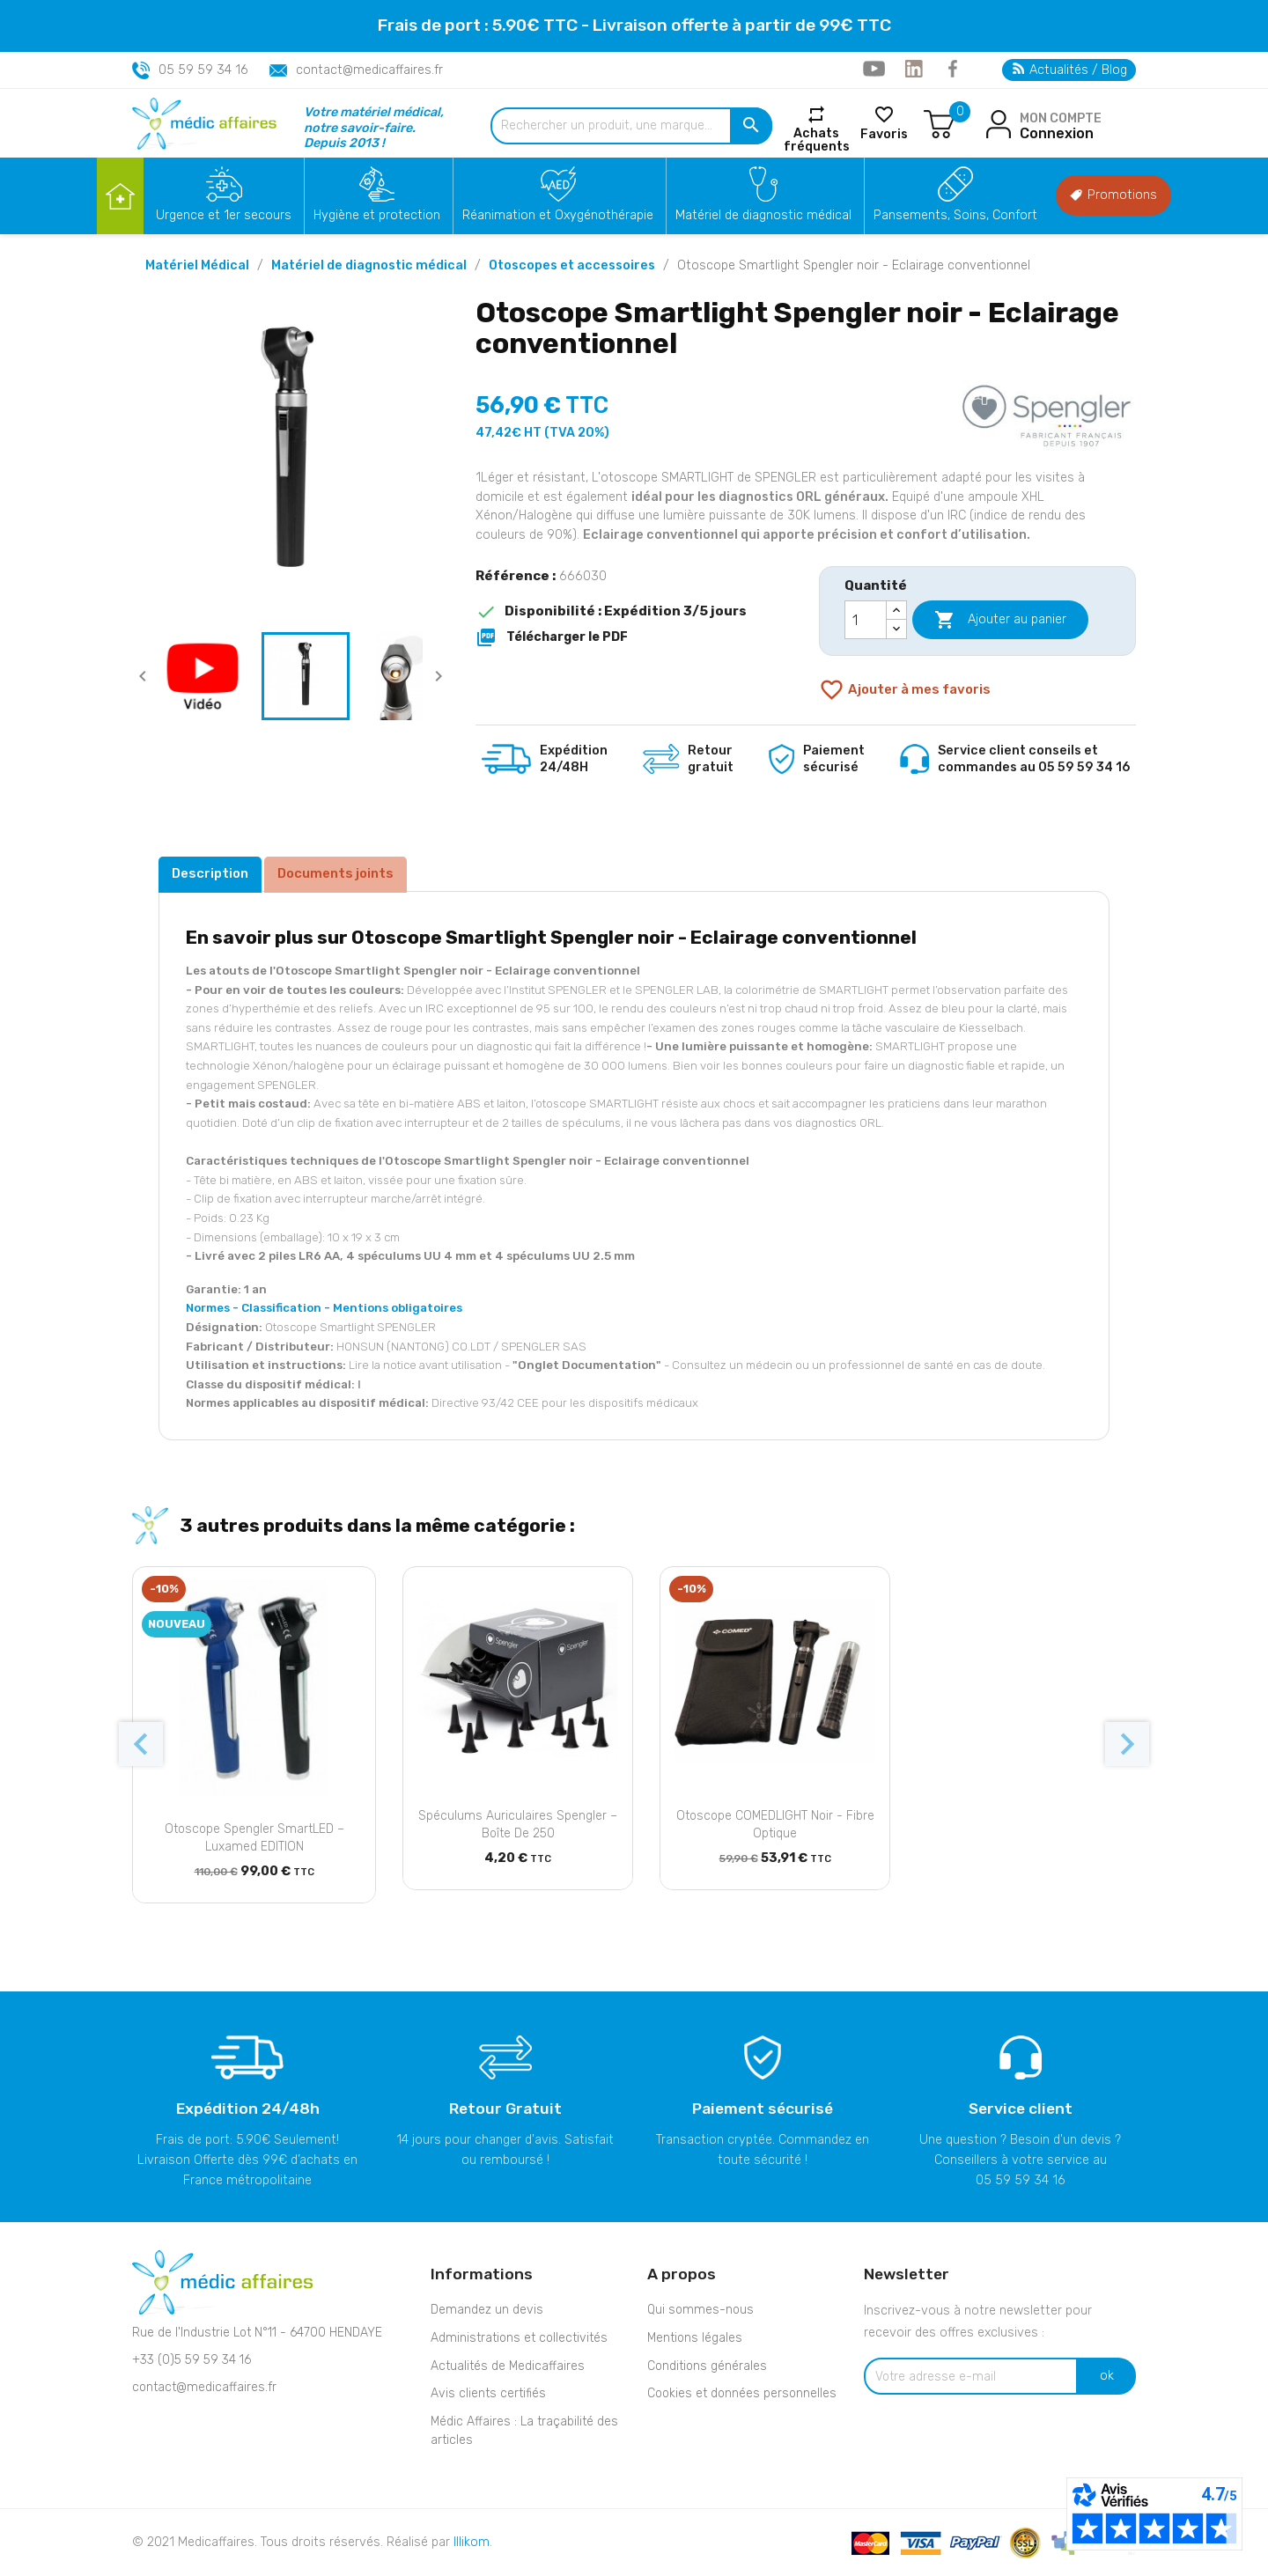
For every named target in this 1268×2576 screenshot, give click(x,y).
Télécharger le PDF (552, 637)
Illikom (471, 2542)
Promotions (1113, 195)
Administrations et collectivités (519, 2337)
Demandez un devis (487, 2309)
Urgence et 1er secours (223, 215)
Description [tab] (210, 873)
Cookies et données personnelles (742, 2393)
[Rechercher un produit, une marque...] (631, 125)
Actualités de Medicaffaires (508, 2366)
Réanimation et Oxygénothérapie (557, 215)
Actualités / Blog (1070, 70)
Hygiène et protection (376, 215)
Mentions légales (694, 2337)
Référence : (516, 576)
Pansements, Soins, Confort (955, 215)
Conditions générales (707, 2366)
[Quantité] (865, 619)
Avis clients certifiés (488, 2393)
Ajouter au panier (1000, 619)
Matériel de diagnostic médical (763, 215)
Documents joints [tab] (335, 873)
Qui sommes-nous (700, 2309)
